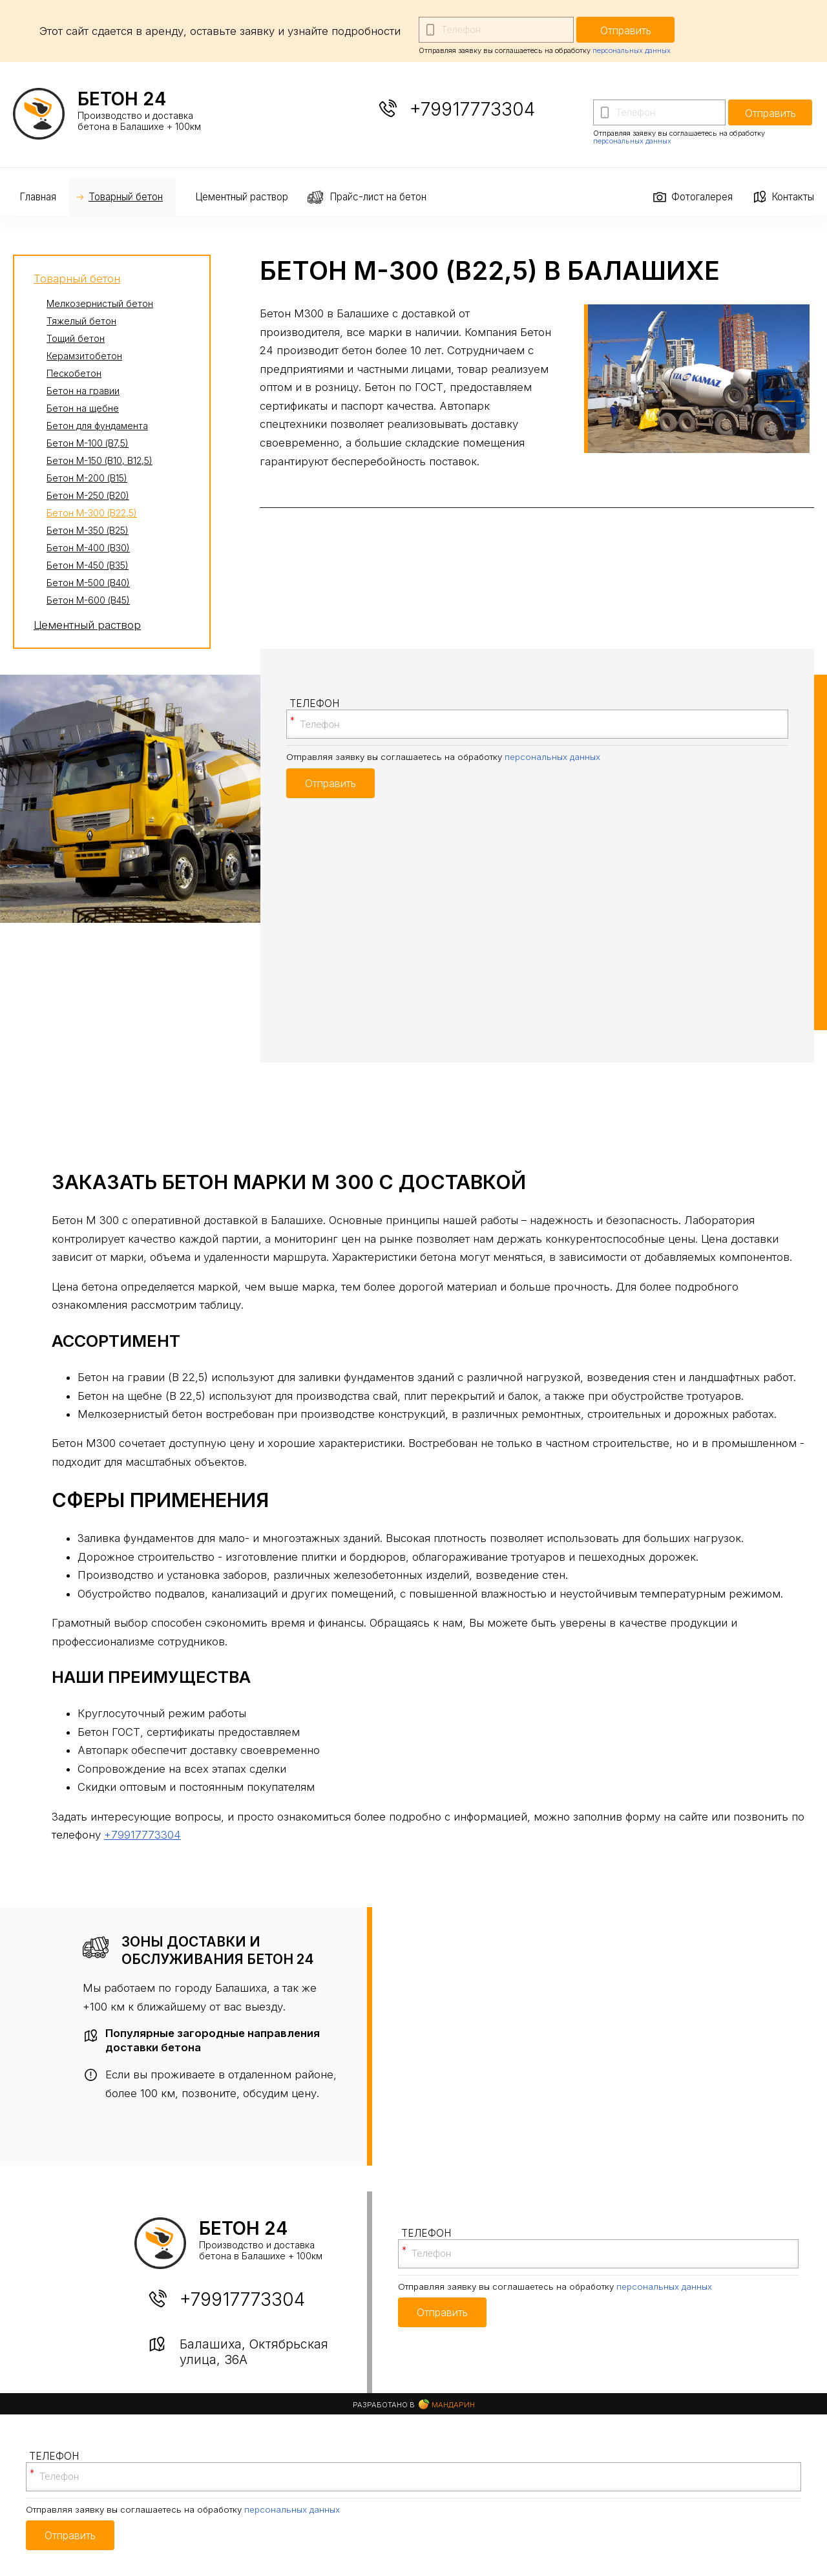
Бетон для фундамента (97, 425)
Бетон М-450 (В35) (88, 565)
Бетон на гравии (83, 390)
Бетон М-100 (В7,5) (88, 443)
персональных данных (631, 50)
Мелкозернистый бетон (100, 303)
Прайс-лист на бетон (378, 197)
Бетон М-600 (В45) (88, 600)
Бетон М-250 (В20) (88, 495)
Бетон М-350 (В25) (88, 530)
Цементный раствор (241, 197)
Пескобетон (74, 373)
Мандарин (447, 2404)
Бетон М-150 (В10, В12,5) (99, 460)
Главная (37, 197)
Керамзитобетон (84, 355)
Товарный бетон (126, 197)
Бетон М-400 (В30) (88, 547)
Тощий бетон (76, 338)
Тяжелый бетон (81, 320)
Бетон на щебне (83, 408)
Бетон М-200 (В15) (87, 477)
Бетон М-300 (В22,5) (92, 512)
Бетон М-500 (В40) (88, 582)
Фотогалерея (702, 197)
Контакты (792, 197)
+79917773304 (472, 109)
